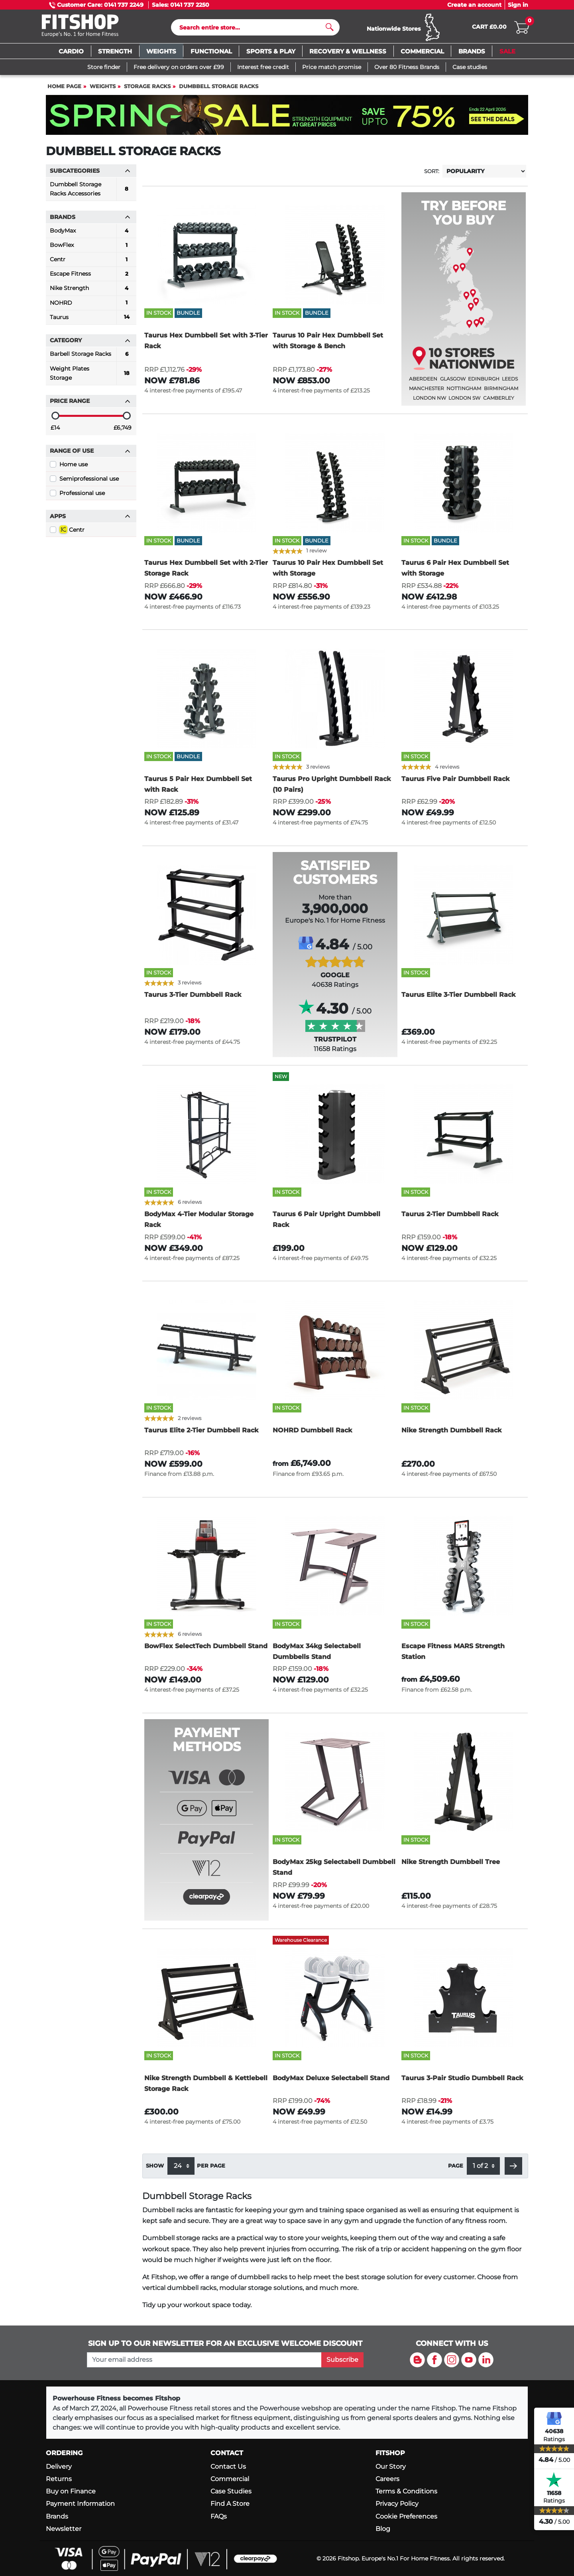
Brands (57, 2516)
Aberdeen (423, 382)
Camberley (498, 401)
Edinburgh (483, 382)
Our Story (390, 2466)
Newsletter (63, 2529)
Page (455, 2169)
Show (155, 2169)
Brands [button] (90, 220)
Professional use (82, 496)
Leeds (510, 382)
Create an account (474, 4)
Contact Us (228, 2466)
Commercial (229, 2479)
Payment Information (80, 2503)
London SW (464, 401)
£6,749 (123, 431)
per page (211, 2169)
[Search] (252, 29)
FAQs (218, 2516)
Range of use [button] (90, 454)
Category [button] (90, 343)
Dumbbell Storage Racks (218, 90)
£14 (55, 431)
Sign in (518, 4)
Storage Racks (147, 90)
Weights (103, 90)
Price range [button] (90, 404)
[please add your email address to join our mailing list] (204, 2359)
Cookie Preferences (406, 2516)
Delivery (59, 2466)
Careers (387, 2479)
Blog (382, 2529)
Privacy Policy (397, 2503)
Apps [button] (90, 519)
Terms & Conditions (406, 2491)
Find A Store (230, 2503)
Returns (59, 2479)
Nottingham (463, 392)
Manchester (426, 392)
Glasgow (453, 382)
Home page (64, 90)
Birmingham (501, 392)
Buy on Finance (71, 2491)
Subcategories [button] (90, 174)
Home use (73, 467)
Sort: (431, 175)
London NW (429, 401)
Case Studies (231, 2491)
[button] (513, 2169)
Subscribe (342, 2359)
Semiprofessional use (89, 482)
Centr (72, 533)
